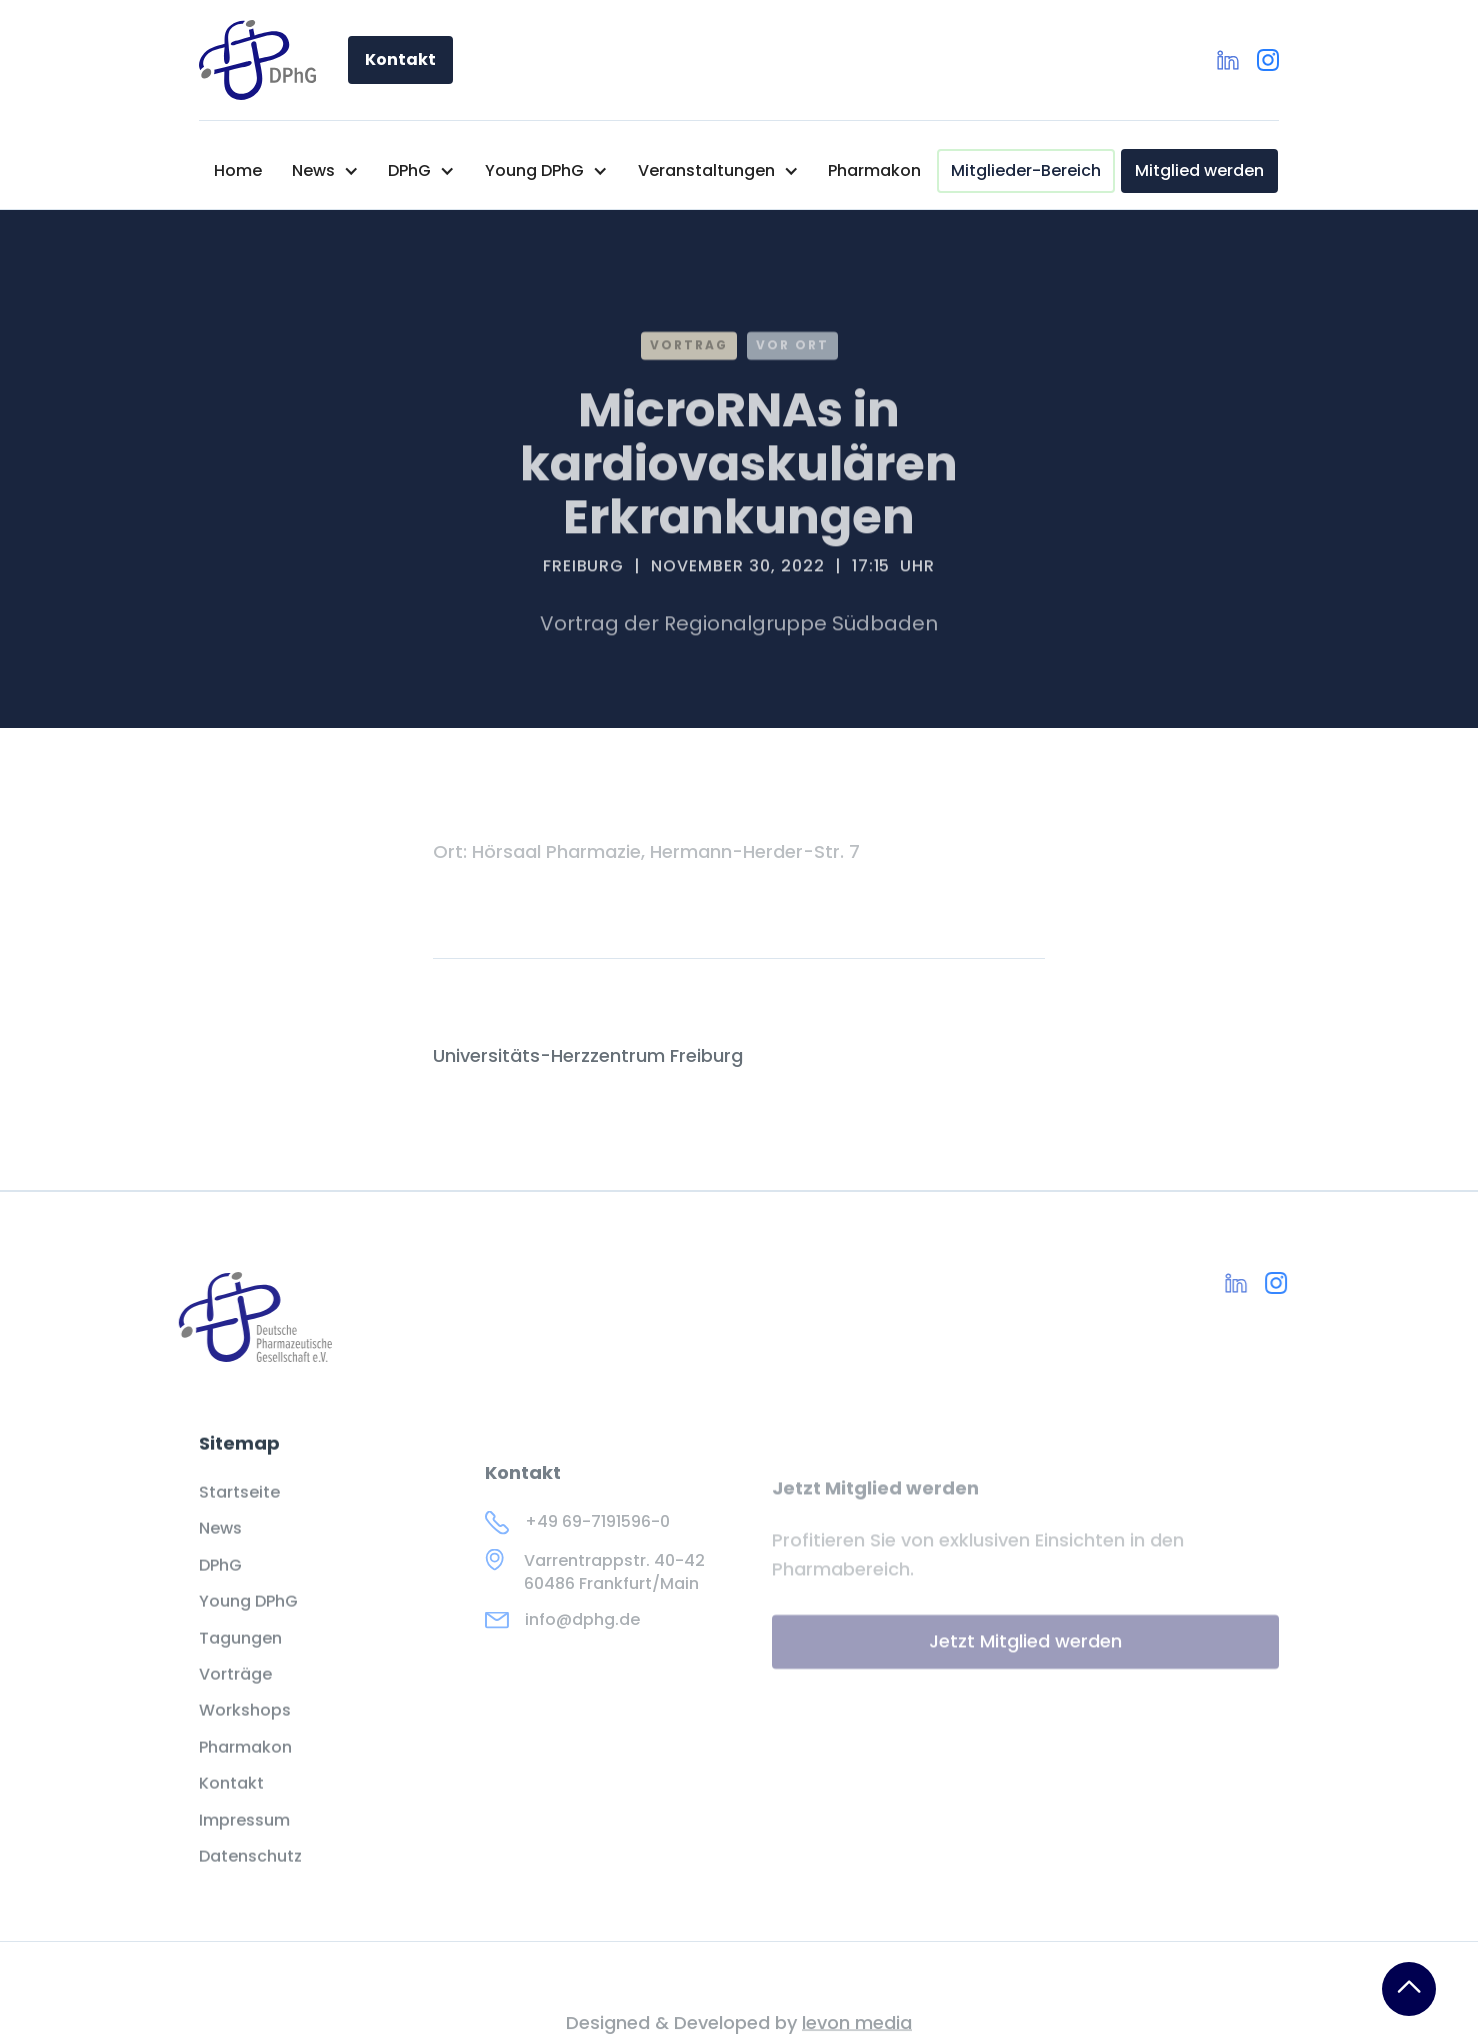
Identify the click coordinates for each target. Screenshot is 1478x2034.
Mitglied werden (1199, 170)
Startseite (239, 1512)
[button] (325, 171)
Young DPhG (248, 1621)
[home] (257, 60)
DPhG (220, 1585)
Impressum (244, 1839)
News (220, 1548)
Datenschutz (250, 1876)
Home (238, 170)
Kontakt (400, 59)
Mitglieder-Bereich (1026, 170)
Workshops (245, 1730)
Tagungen (240, 1657)
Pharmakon (874, 170)
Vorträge (235, 1694)
